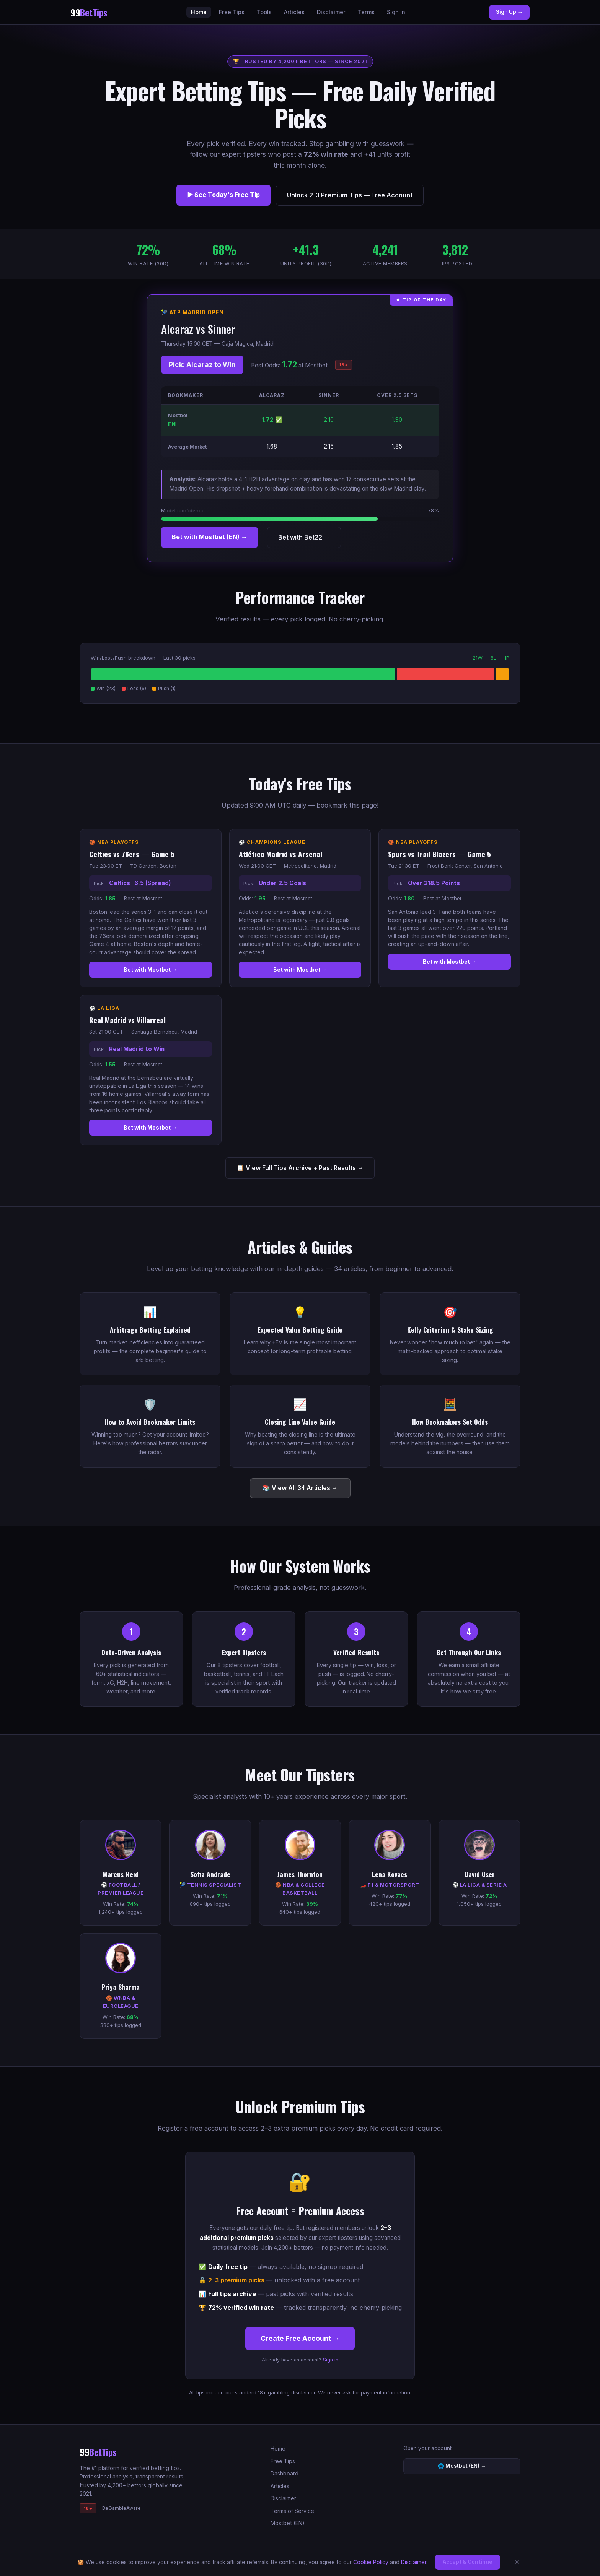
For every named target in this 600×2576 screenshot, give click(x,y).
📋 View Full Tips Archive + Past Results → (300, 1168)
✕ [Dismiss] (517, 2562)
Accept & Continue (467, 2562)
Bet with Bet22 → (304, 537)
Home (199, 12)
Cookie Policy (370, 2562)
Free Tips (232, 12)
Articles (294, 12)
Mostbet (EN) (288, 2523)
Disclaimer (331, 12)
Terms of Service (292, 2511)
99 (89, 12)
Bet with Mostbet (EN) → (209, 537)
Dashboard (284, 2473)
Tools (264, 12)
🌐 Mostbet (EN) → (462, 2466)
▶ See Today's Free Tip (223, 194)
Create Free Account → (300, 2338)
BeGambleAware (121, 2508)
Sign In (396, 12)
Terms (366, 12)
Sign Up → (509, 12)
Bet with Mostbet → (150, 969)
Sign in (330, 2360)
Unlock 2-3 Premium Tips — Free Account (349, 195)
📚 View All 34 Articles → (300, 1488)
